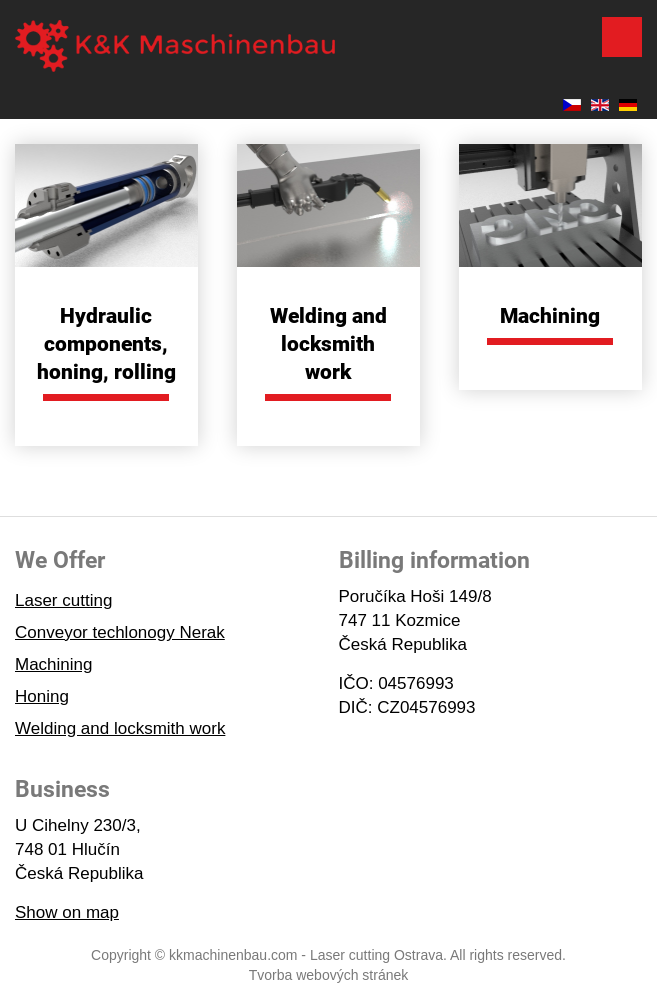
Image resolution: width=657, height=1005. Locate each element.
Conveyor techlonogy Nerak (120, 632)
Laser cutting (63, 600)
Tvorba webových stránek (329, 975)
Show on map (67, 912)
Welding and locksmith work (328, 344)
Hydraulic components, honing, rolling (106, 344)
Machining (550, 316)
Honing (42, 696)
